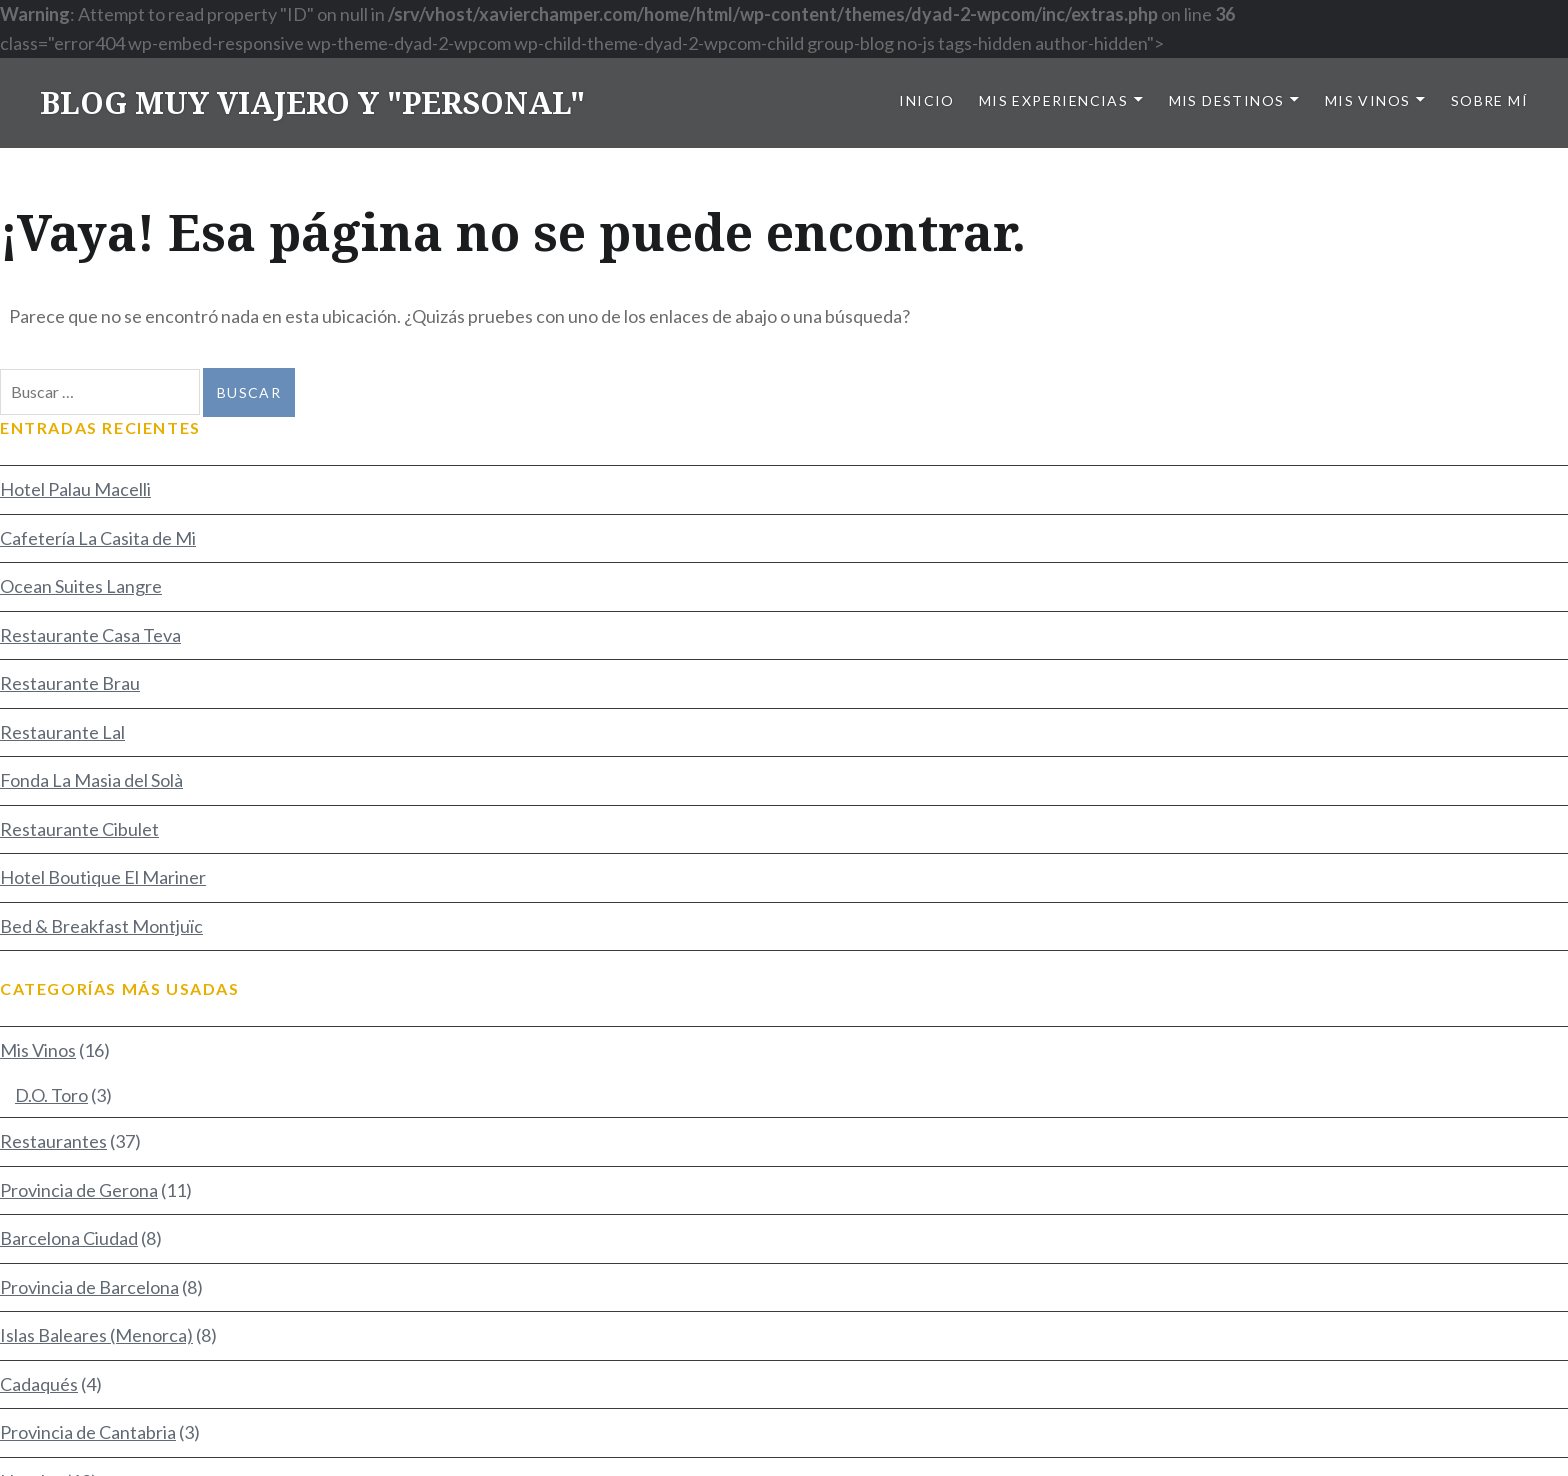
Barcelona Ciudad (69, 1238)
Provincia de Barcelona (89, 1287)
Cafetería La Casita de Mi (98, 538)
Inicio (926, 100)
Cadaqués (39, 1384)
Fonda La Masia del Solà (91, 780)
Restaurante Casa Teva (90, 635)
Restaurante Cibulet (79, 829)
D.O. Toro (51, 1095)
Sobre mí (1489, 100)
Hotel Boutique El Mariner (103, 877)
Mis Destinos (1227, 100)
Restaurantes (53, 1141)
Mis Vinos (1368, 100)
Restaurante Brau (70, 683)
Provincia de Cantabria (88, 1432)
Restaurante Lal (62, 732)
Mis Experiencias (1053, 100)
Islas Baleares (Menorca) (96, 1335)
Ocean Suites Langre (81, 586)
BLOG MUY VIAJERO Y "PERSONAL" (312, 102)
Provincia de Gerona (79, 1190)
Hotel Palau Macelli (75, 489)
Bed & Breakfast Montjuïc (101, 926)
